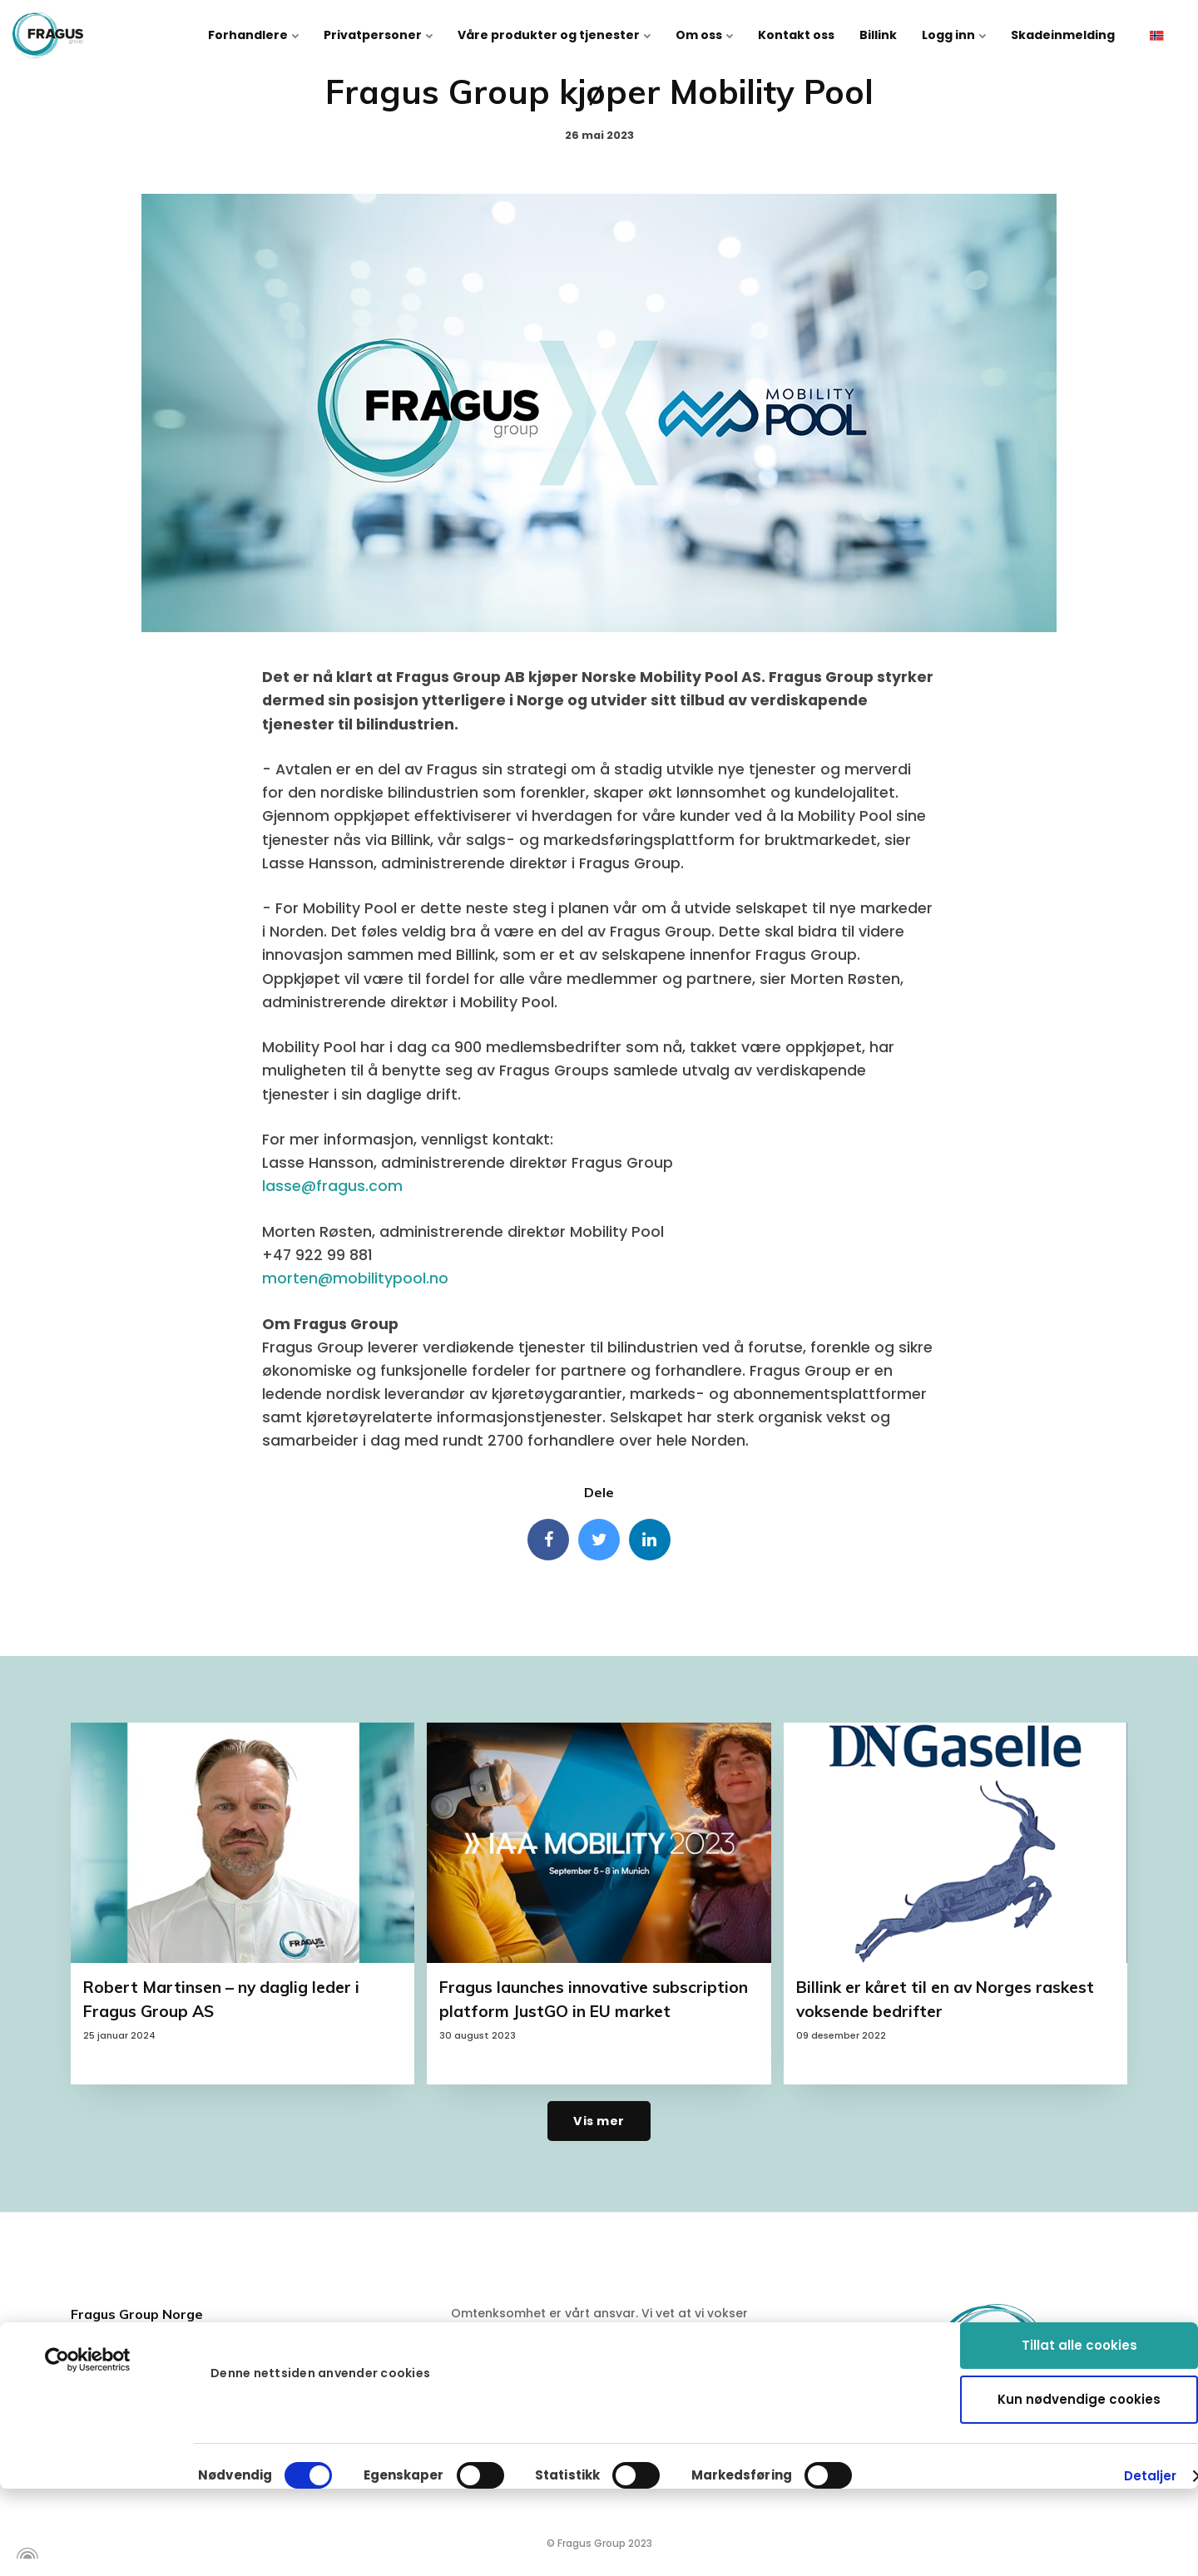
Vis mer (599, 2121)
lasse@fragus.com (332, 1186)
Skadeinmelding (1063, 35)
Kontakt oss (796, 35)
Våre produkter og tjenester (554, 35)
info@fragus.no (144, 2457)
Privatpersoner (378, 35)
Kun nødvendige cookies (1079, 2320)
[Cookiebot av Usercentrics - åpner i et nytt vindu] (88, 2280)
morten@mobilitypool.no (355, 1278)
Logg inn (954, 35)
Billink (878, 35)
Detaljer (1150, 2396)
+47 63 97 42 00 (146, 2423)
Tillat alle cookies (1079, 2266)
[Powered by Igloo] (25, 2553)
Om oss (704, 35)
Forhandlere (253, 35)
